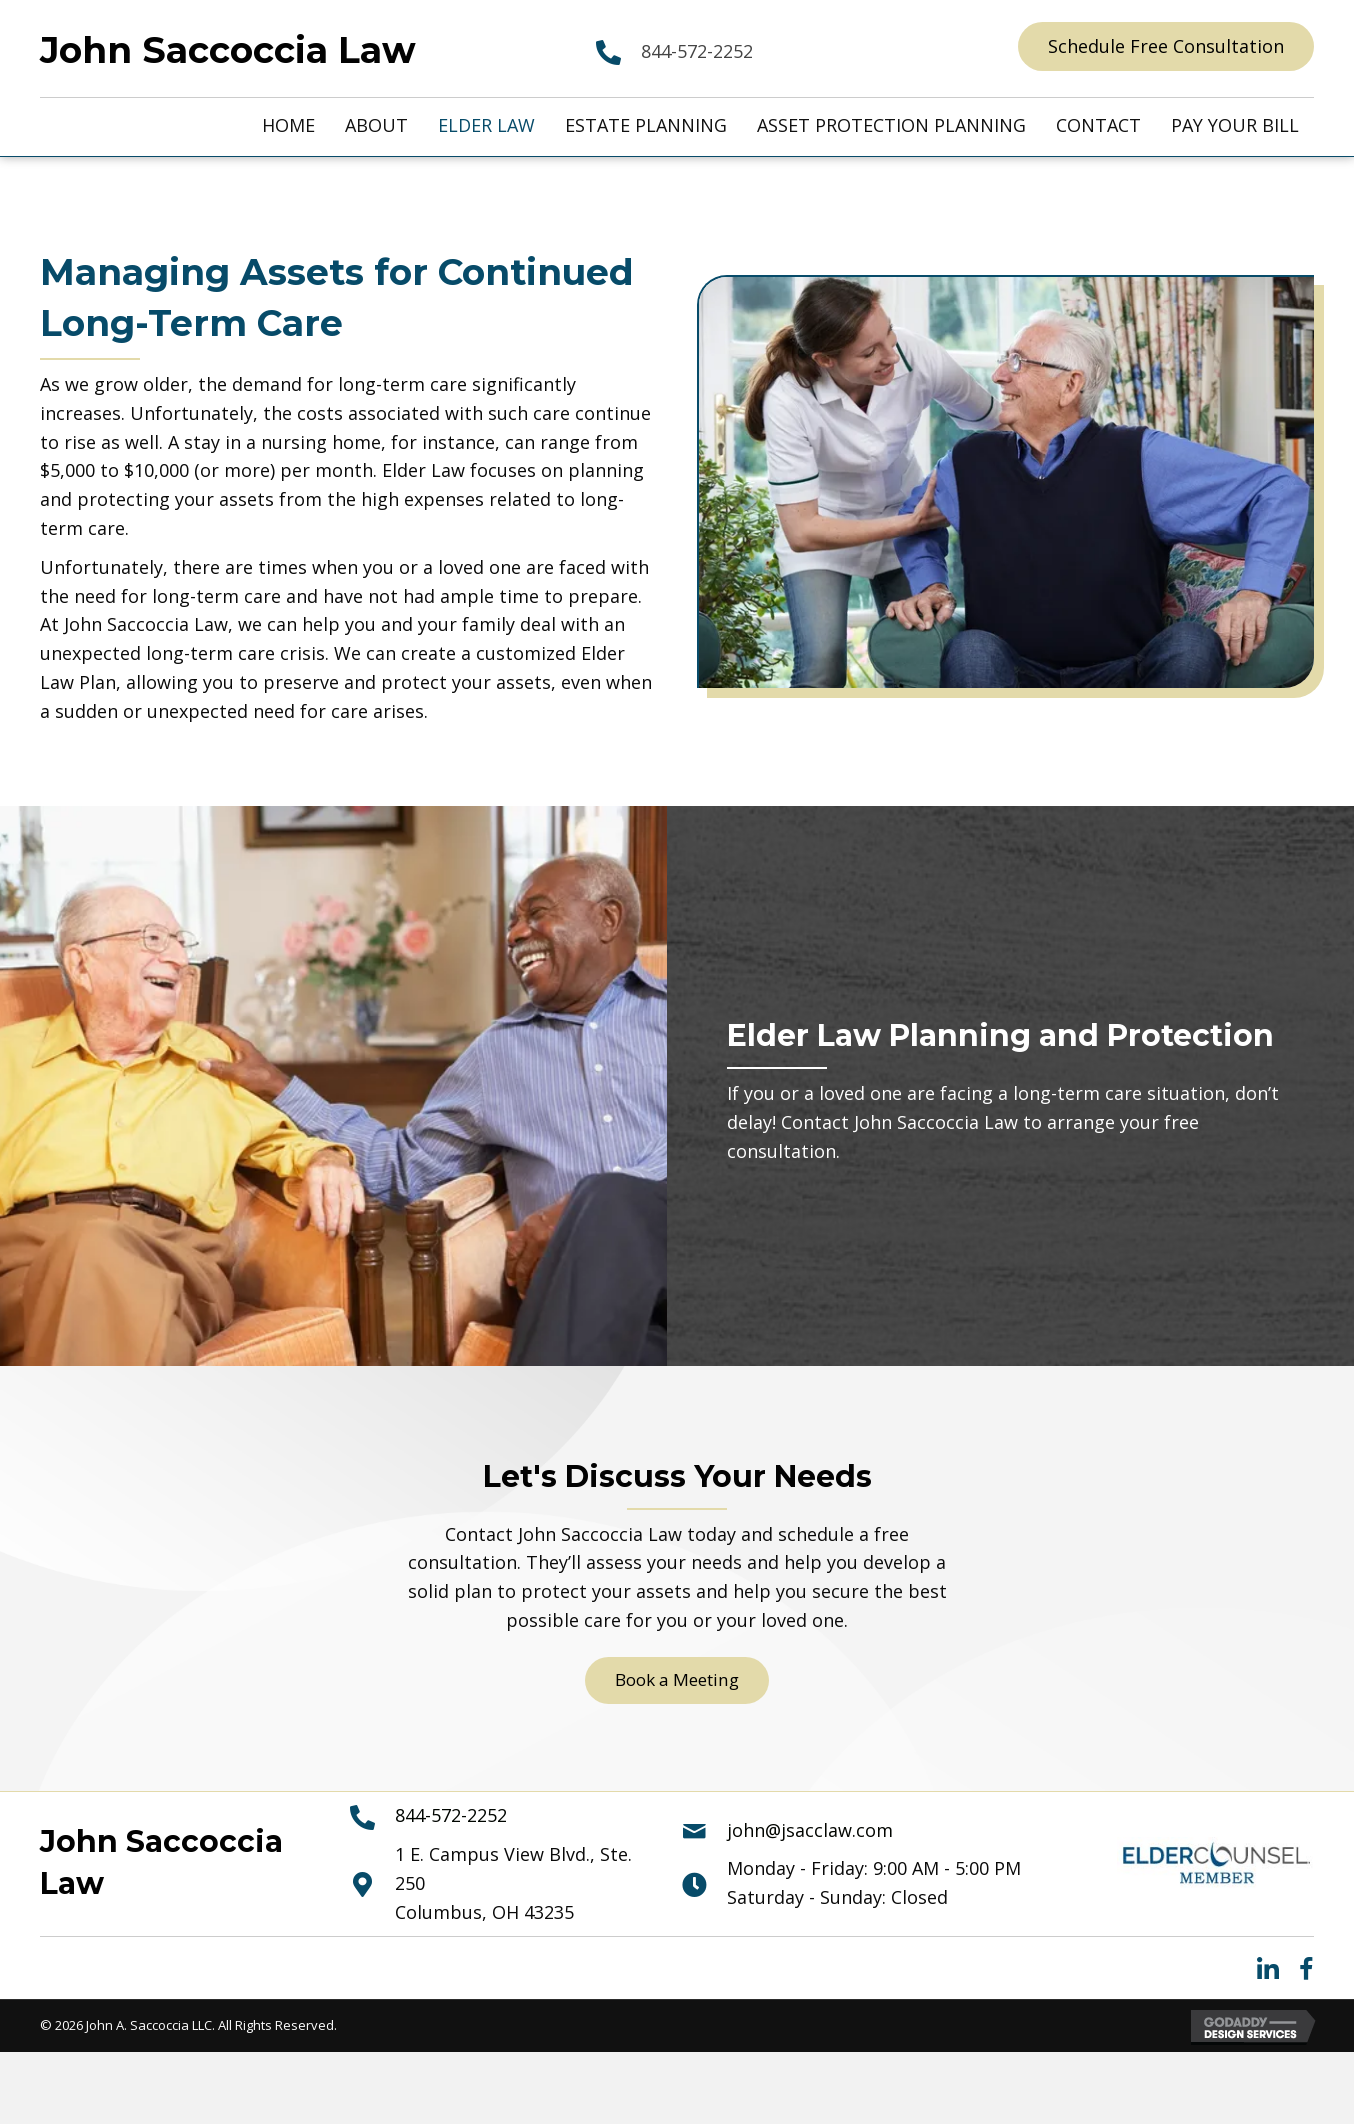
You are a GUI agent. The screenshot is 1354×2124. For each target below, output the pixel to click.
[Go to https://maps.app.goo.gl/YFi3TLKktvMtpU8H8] (496, 1885)
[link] (288, 125)
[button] (1166, 46)
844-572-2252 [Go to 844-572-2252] (697, 51)
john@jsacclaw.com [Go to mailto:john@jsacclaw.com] (810, 1831)
